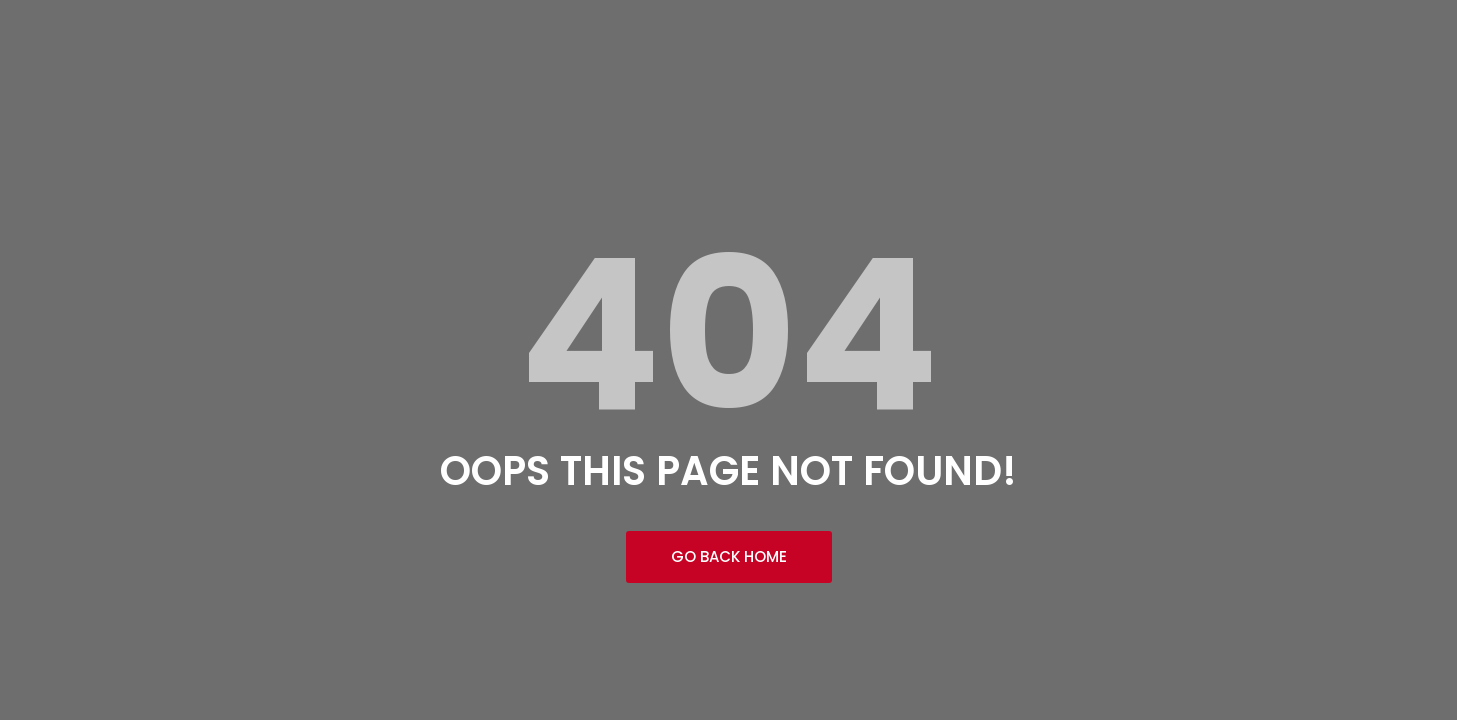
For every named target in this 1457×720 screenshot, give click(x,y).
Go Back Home (729, 556)
